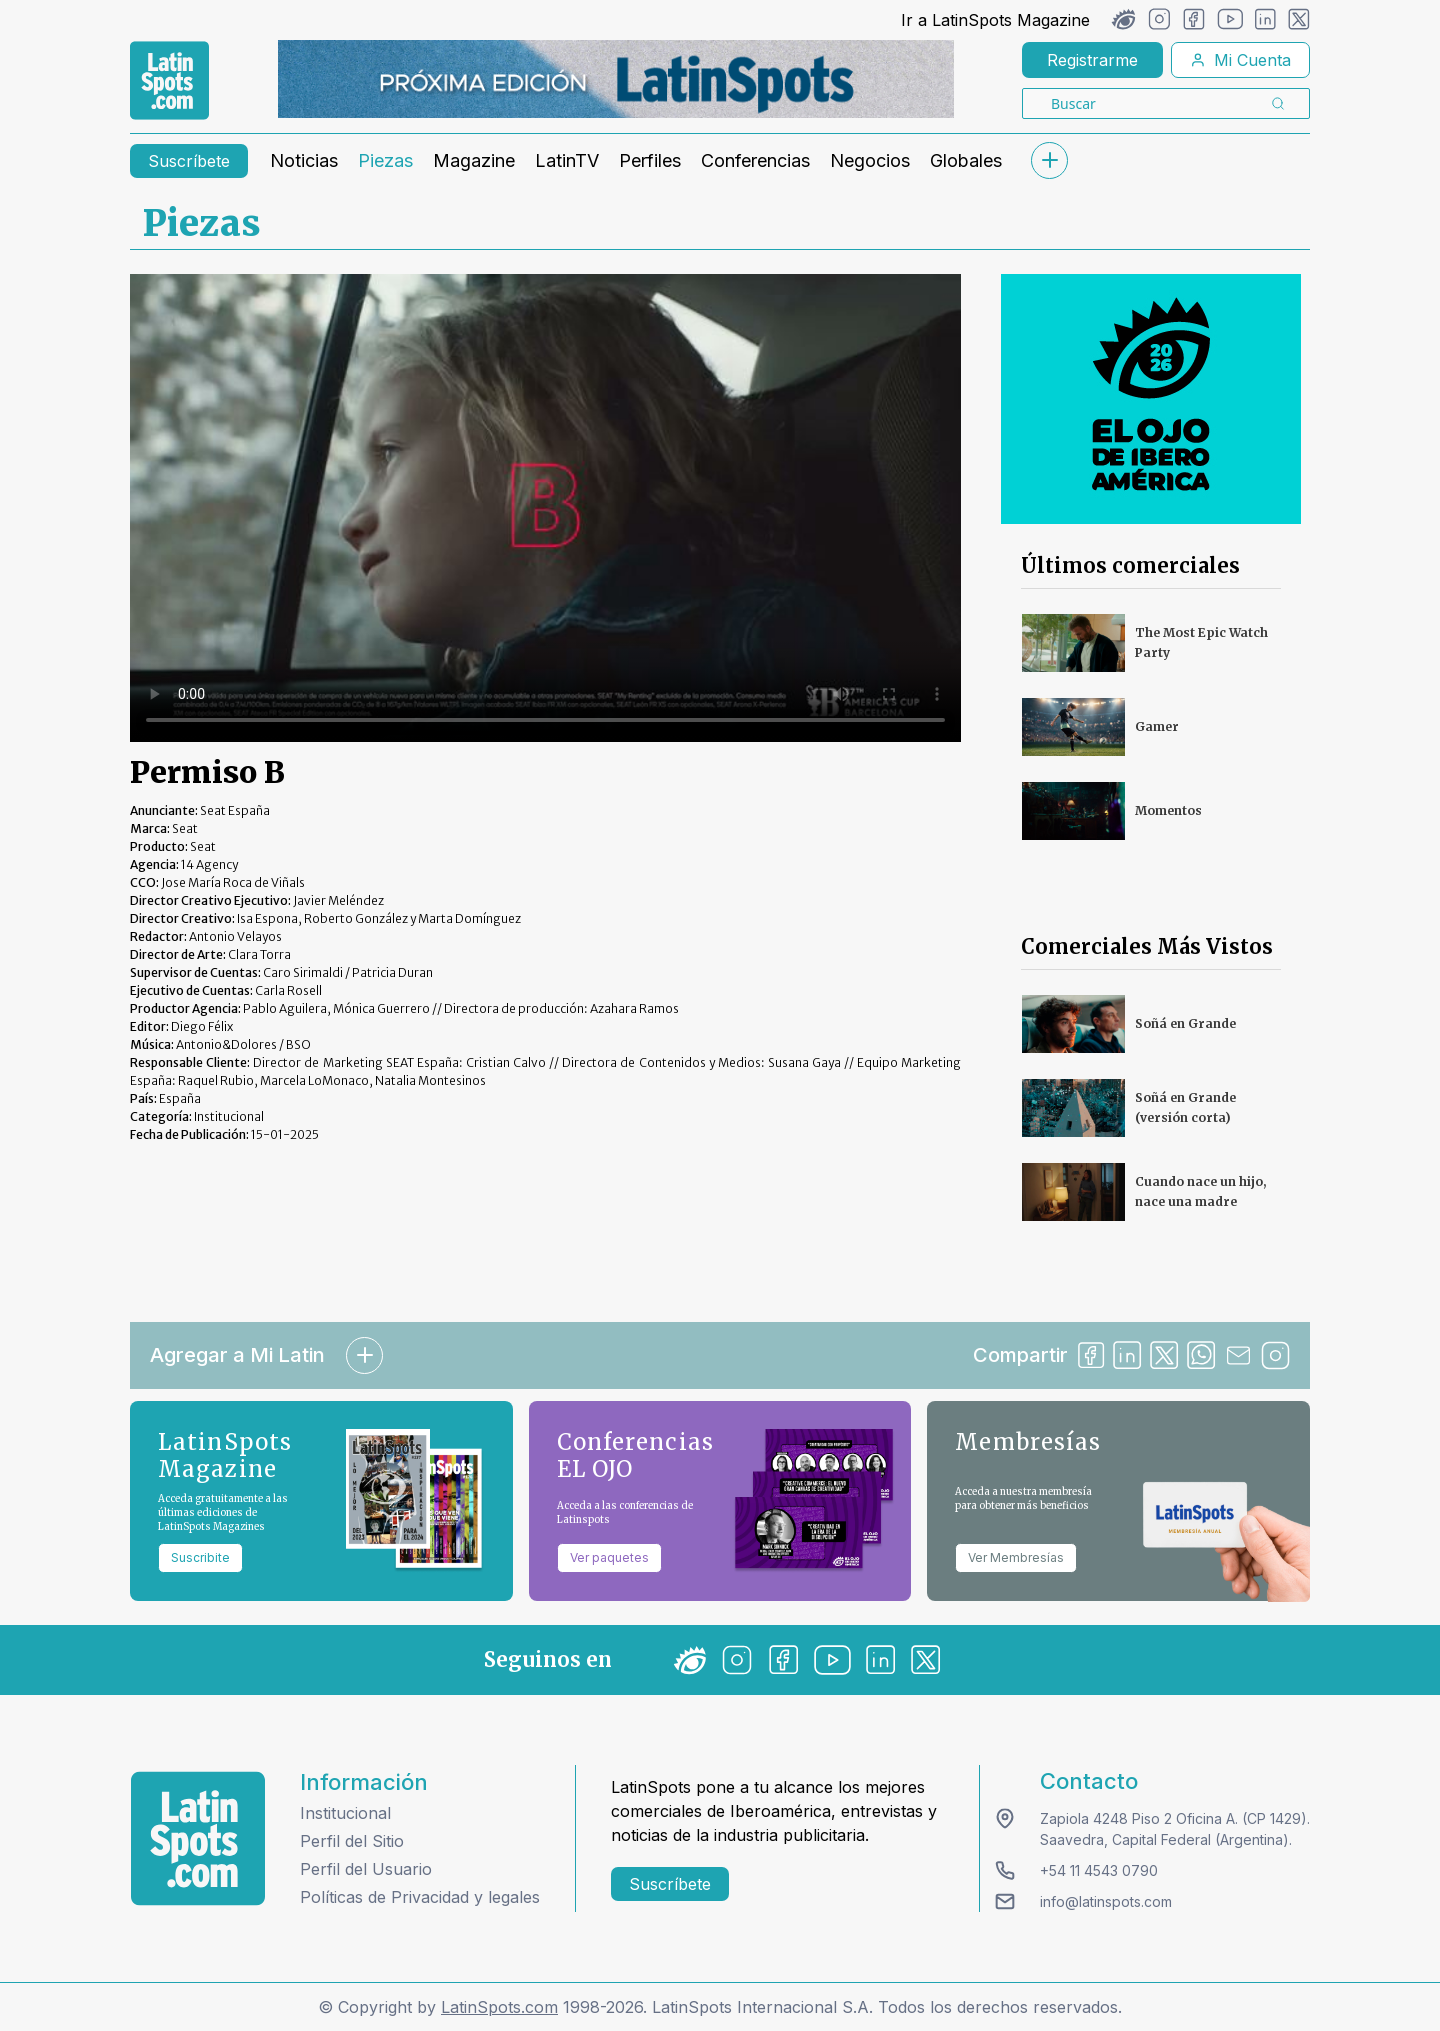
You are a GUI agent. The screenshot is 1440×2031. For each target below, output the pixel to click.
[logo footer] (198, 1838)
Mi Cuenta (1240, 60)
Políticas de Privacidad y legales (420, 1897)
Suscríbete (189, 161)
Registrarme (1092, 60)
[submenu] (1049, 160)
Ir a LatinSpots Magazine (995, 20)
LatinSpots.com (499, 2007)
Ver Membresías (1016, 1557)
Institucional (345, 1813)
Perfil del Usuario (366, 1869)
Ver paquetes (609, 1557)
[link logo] (169, 81)
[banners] (616, 79)
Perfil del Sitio (352, 1841)
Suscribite (200, 1557)
